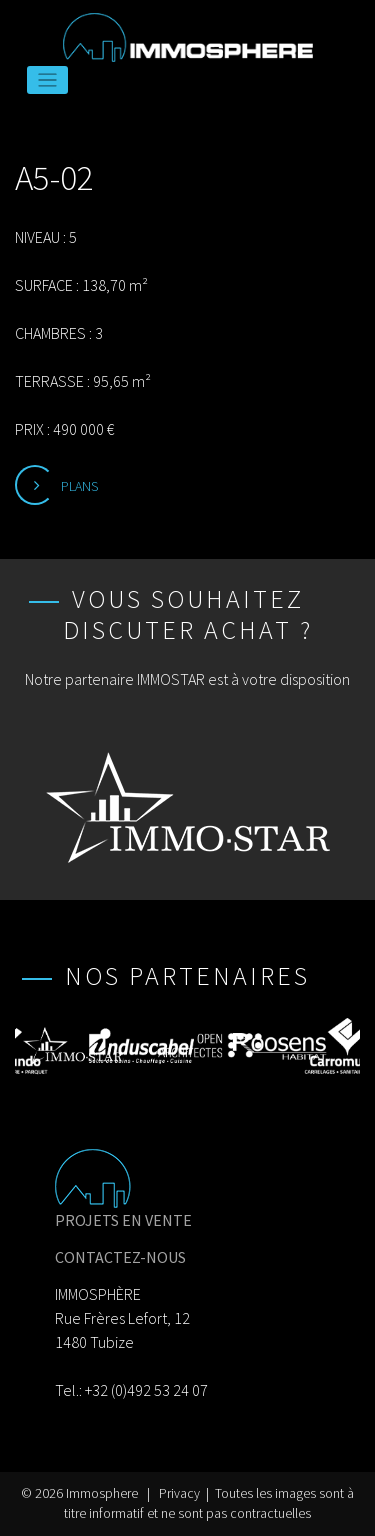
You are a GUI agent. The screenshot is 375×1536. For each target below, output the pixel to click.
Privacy (179, 1493)
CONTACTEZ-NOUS (120, 1257)
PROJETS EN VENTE (123, 1220)
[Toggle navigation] (47, 80)
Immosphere (102, 1493)
